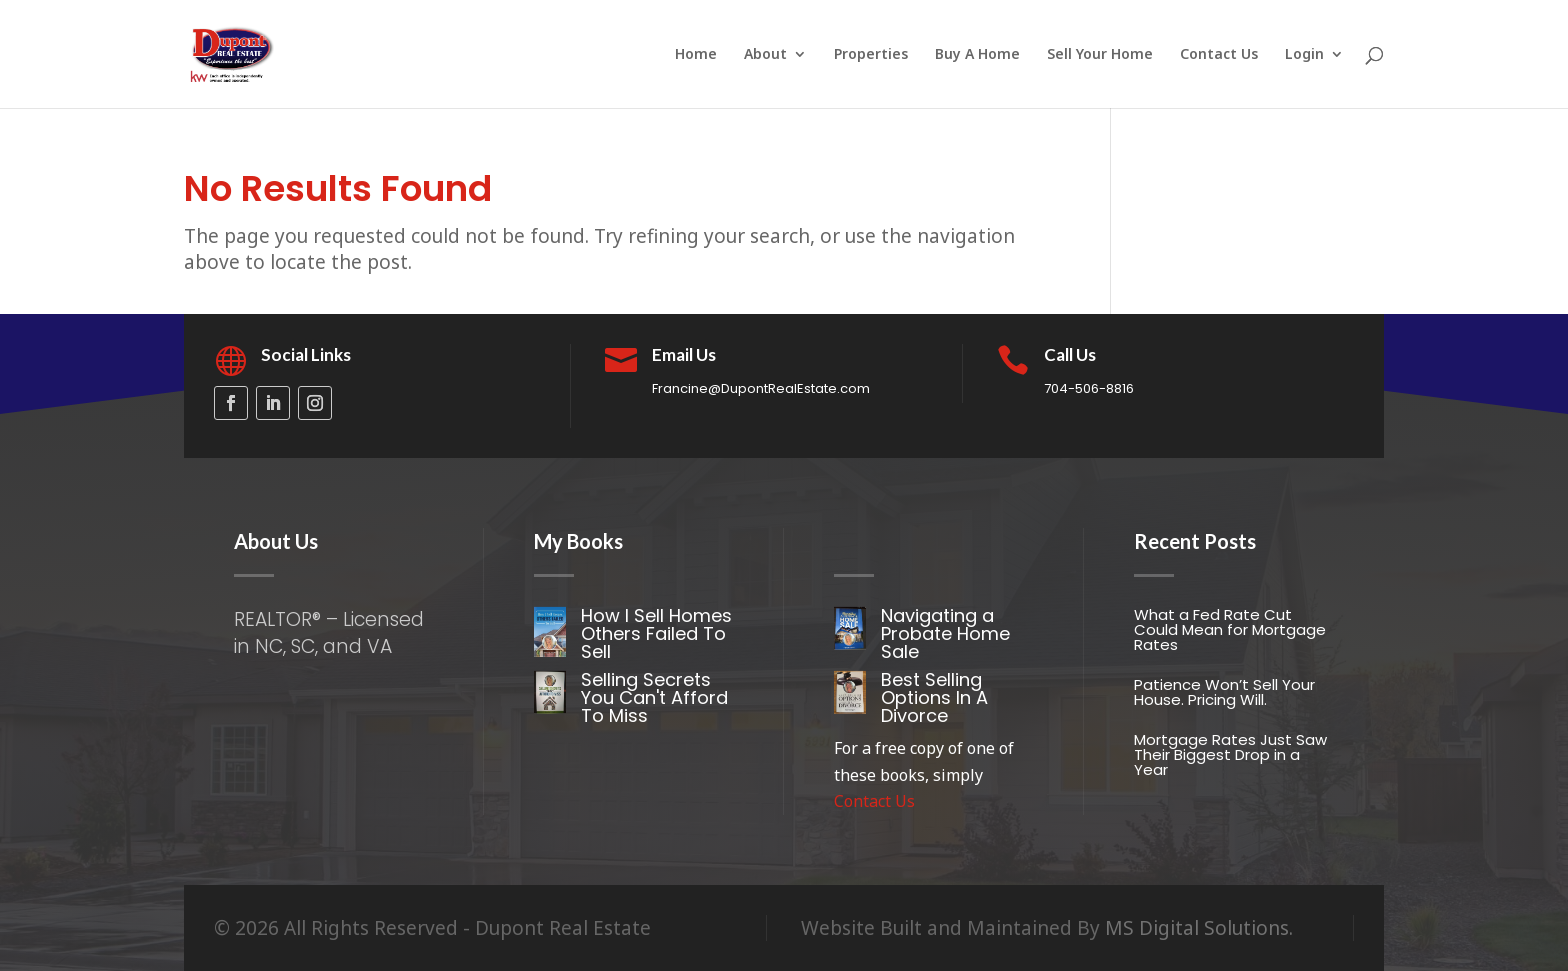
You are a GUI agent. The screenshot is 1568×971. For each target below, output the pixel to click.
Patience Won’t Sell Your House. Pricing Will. (1224, 692)
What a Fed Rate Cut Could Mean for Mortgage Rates (1230, 629)
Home (696, 55)
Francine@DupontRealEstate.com (761, 388)
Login (1304, 55)
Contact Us (1219, 55)
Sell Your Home (1100, 55)
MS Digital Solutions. (1199, 928)
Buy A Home (977, 55)
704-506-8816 (1089, 388)
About (765, 55)
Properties (871, 55)
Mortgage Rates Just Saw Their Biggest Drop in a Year (1230, 754)
